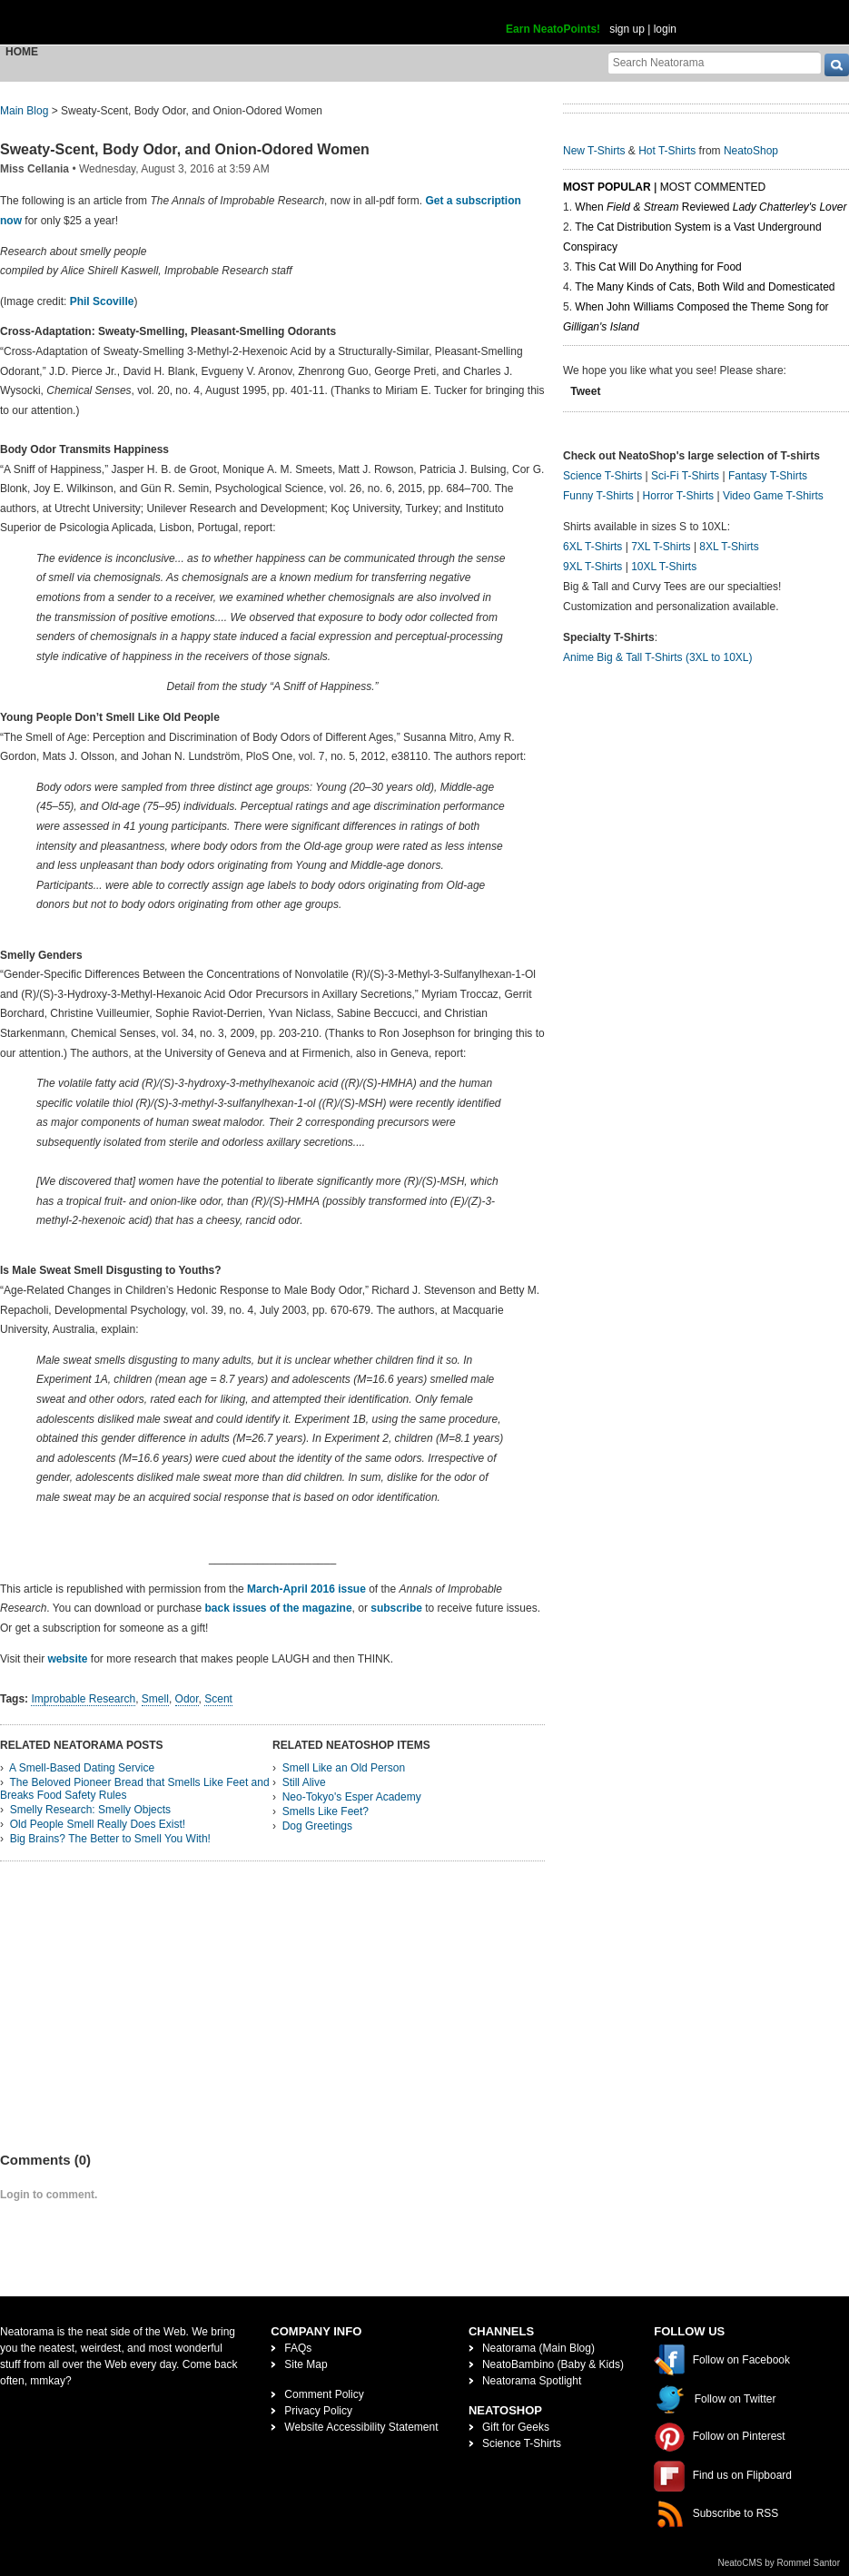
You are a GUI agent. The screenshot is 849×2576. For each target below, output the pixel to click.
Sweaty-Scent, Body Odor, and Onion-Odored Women (185, 149)
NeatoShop (751, 150)
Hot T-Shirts (667, 150)
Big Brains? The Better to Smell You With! (110, 1838)
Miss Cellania (34, 169)
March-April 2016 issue (308, 1589)
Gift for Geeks (515, 2427)
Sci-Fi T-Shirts (685, 475)
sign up (627, 29)
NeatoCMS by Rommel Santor (779, 2563)
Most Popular (607, 187)
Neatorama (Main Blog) (538, 2348)
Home (21, 51)
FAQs (297, 2348)
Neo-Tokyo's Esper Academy (351, 1797)
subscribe (396, 1608)
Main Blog (24, 110)
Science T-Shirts (602, 475)
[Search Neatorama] (714, 62)
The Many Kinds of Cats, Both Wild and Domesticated (704, 287)
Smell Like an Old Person (343, 1768)
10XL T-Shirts (663, 566)
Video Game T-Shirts (773, 495)
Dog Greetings (317, 1826)
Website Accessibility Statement (361, 2427)
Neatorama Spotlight (531, 2380)
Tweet (585, 391)
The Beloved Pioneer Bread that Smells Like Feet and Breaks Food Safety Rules (135, 1788)
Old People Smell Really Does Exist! (97, 1824)
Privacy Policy (318, 2410)
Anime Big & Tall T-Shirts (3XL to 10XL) (658, 657)
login (665, 29)
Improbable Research (83, 1699)
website (67, 1659)
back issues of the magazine (278, 1608)
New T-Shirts (594, 150)
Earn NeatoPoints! (553, 29)
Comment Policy (323, 2394)
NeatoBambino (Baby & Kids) (553, 2364)
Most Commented (712, 187)
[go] (836, 65)
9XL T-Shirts (592, 566)
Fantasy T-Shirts (767, 475)
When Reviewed (710, 207)
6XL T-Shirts (592, 546)
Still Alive (304, 1782)
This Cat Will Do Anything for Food (658, 267)
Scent (218, 1699)
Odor (187, 1699)
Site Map (305, 2364)
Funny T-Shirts (598, 495)
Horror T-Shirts (678, 495)
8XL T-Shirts (728, 546)
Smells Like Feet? (325, 1811)
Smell (155, 1699)
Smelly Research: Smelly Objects (90, 1809)
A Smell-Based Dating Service (81, 1768)
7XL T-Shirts (660, 546)
